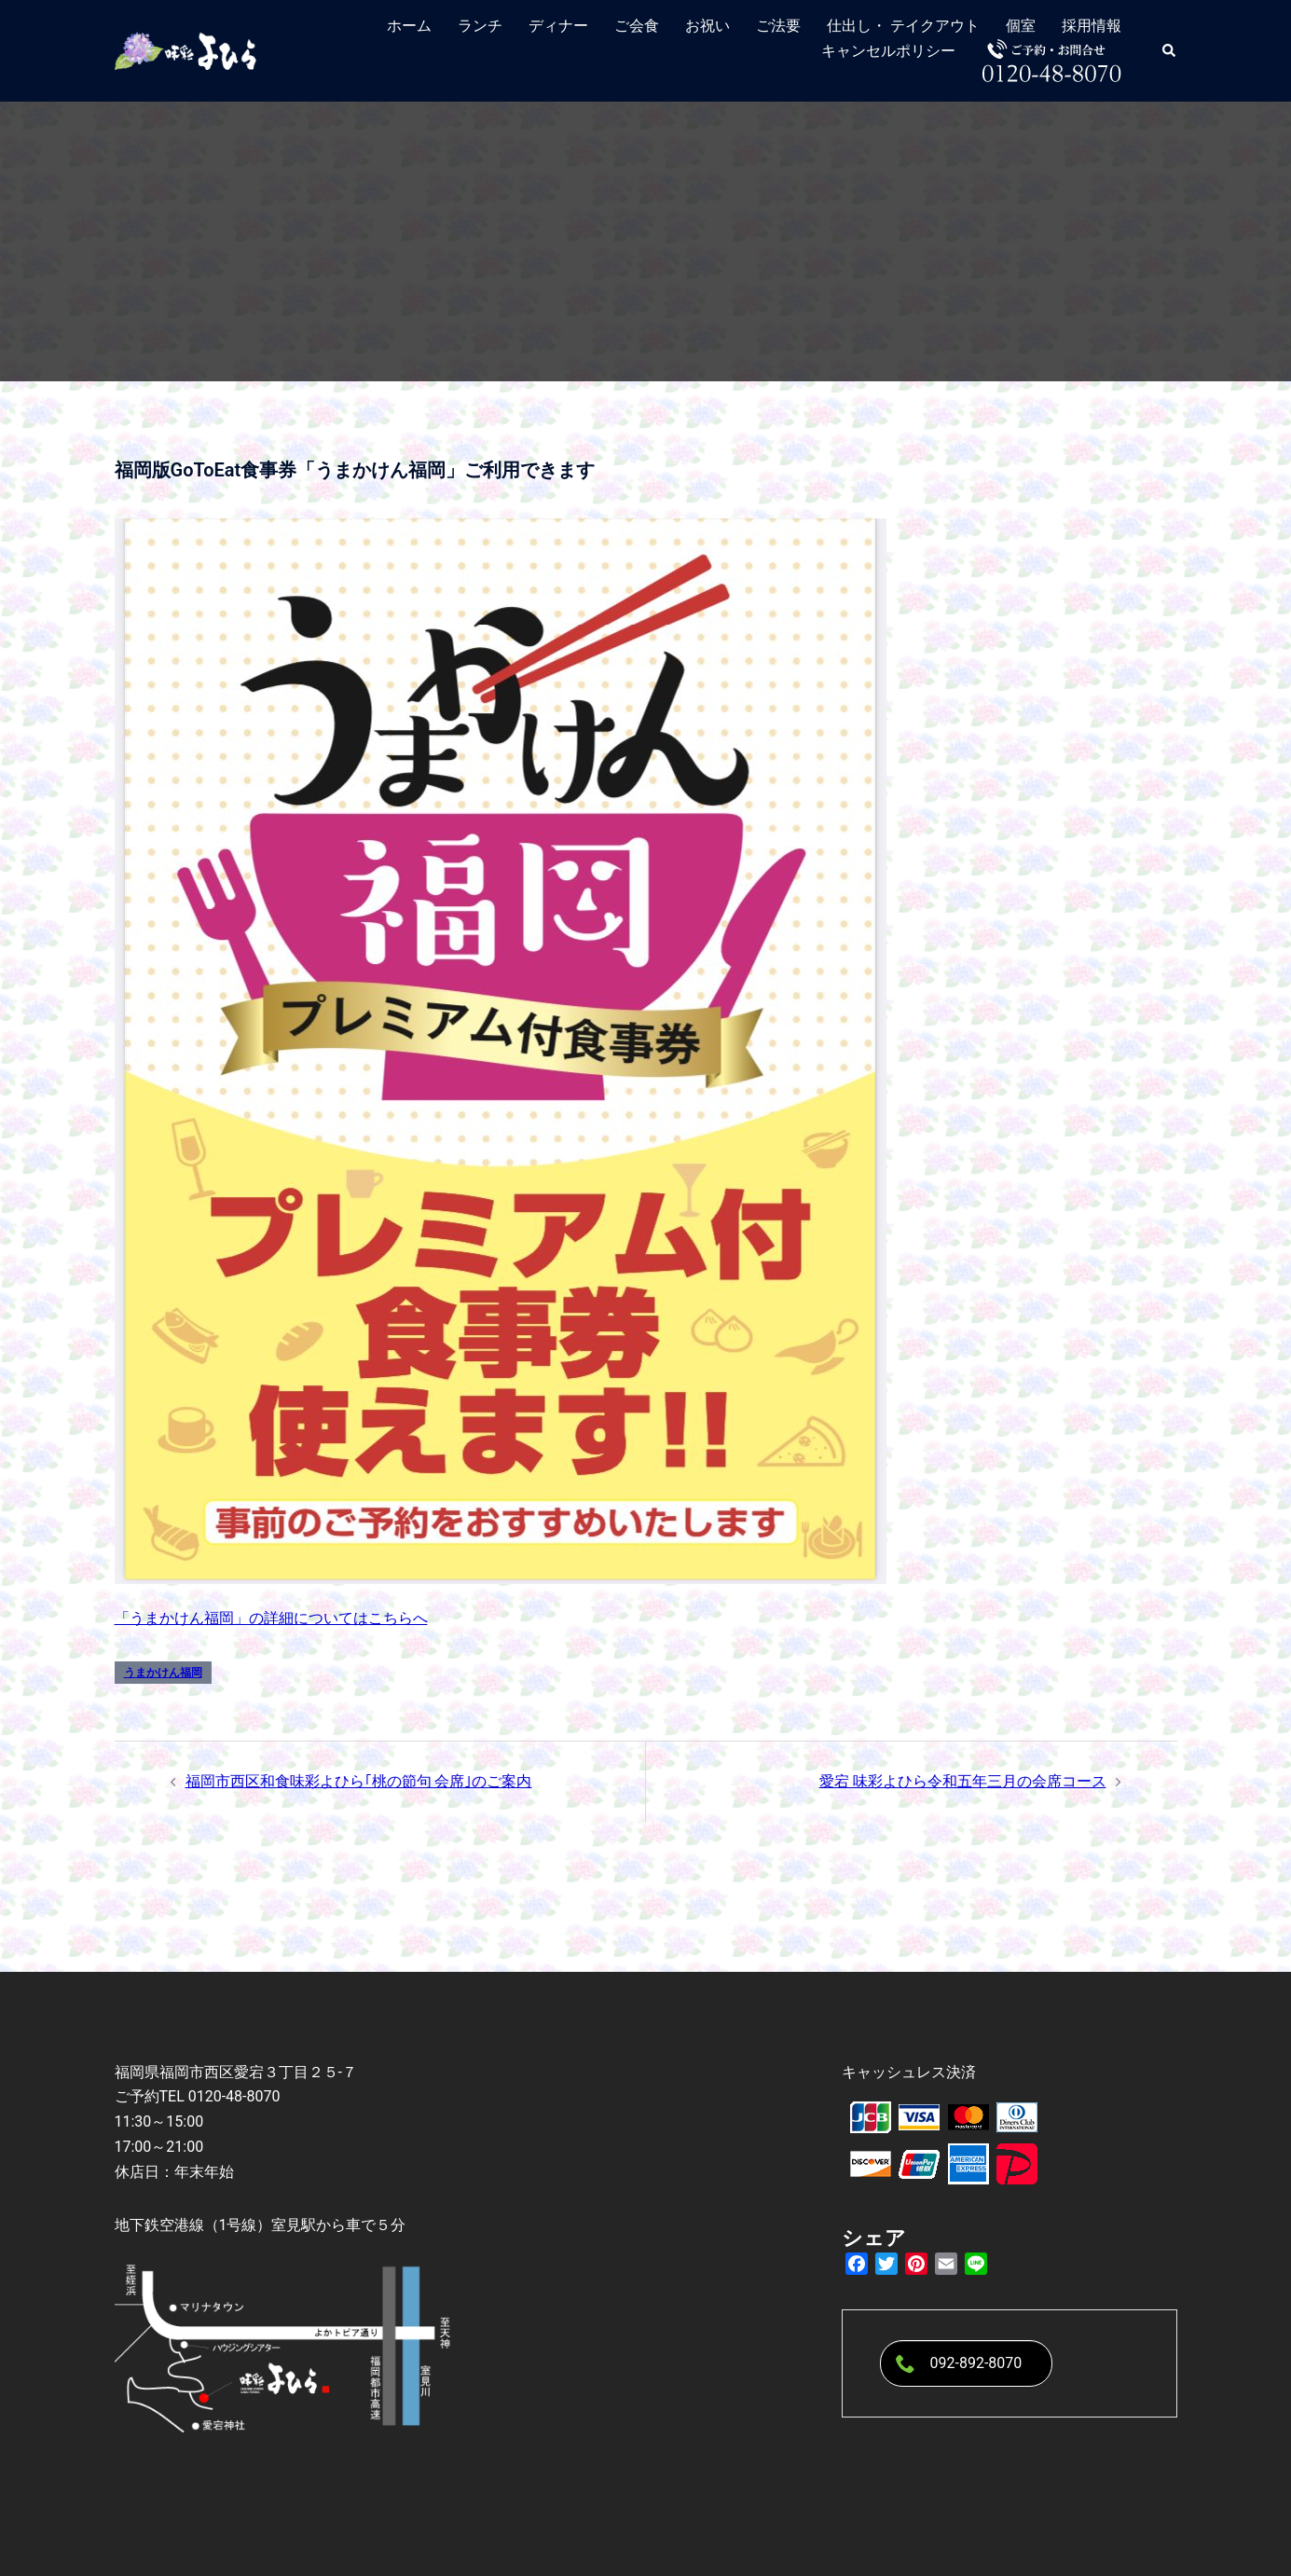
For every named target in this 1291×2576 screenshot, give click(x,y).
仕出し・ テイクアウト (903, 26)
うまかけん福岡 (163, 1672)
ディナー (558, 26)
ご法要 (778, 26)
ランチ (480, 26)
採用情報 (1091, 26)
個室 (1021, 26)
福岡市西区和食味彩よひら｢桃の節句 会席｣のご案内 (358, 1781)
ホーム (409, 26)
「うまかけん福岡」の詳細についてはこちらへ (271, 1618)
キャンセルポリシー (888, 51)
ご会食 (636, 26)
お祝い (707, 26)
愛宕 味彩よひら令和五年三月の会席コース (962, 1781)
